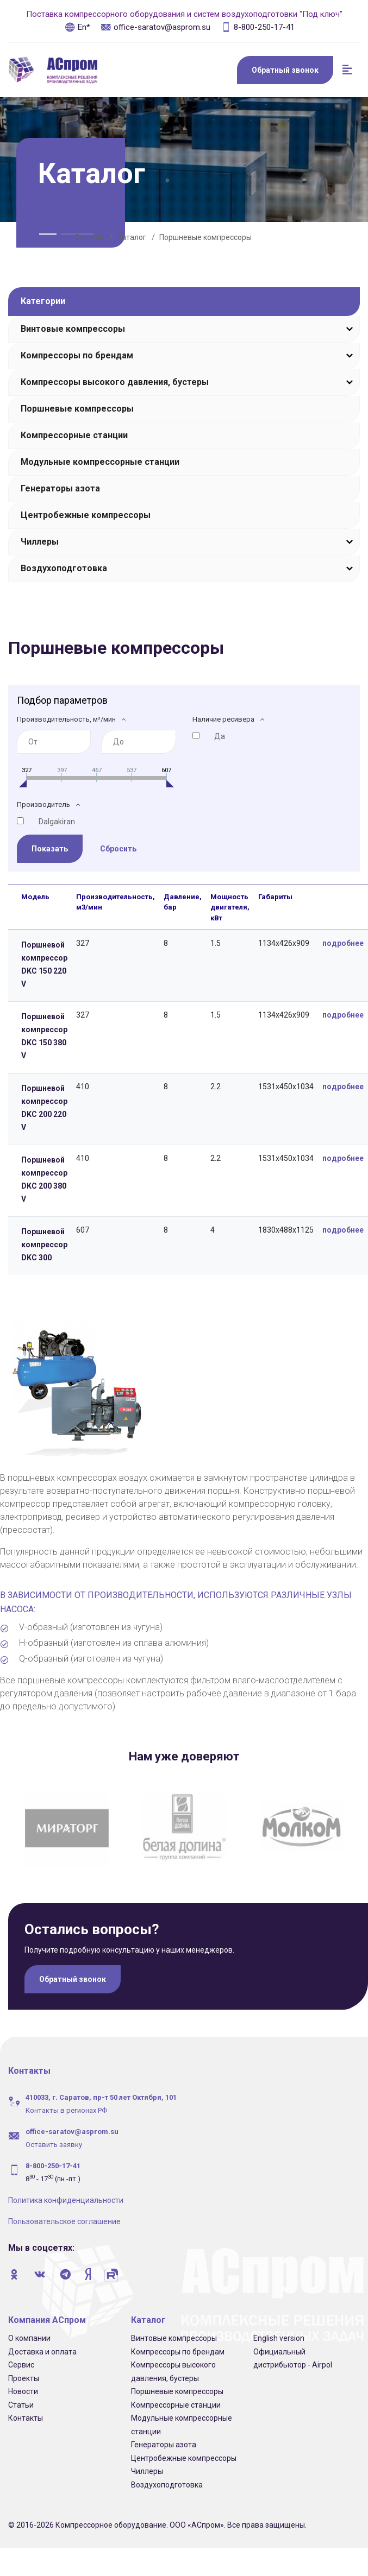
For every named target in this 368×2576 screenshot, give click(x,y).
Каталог (131, 237)
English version (278, 2329)
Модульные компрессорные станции (100, 462)
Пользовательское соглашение (64, 2212)
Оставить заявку (54, 2135)
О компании (29, 2329)
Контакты (25, 2408)
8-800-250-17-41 (258, 27)
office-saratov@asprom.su (155, 27)
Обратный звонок (285, 70)
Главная (89, 237)
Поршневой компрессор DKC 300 (44, 1244)
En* (77, 27)
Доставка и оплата (42, 2342)
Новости (23, 2382)
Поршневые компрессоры (205, 237)
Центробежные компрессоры (86, 515)
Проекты (23, 2368)
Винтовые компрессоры (73, 329)
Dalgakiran (57, 821)
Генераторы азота (60, 488)
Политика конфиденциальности (65, 2191)
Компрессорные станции (74, 435)
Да (219, 736)
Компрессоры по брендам (77, 355)
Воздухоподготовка (64, 568)
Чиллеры (40, 541)
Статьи (21, 2395)
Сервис (21, 2355)
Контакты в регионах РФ (66, 2101)
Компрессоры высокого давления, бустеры (115, 382)
